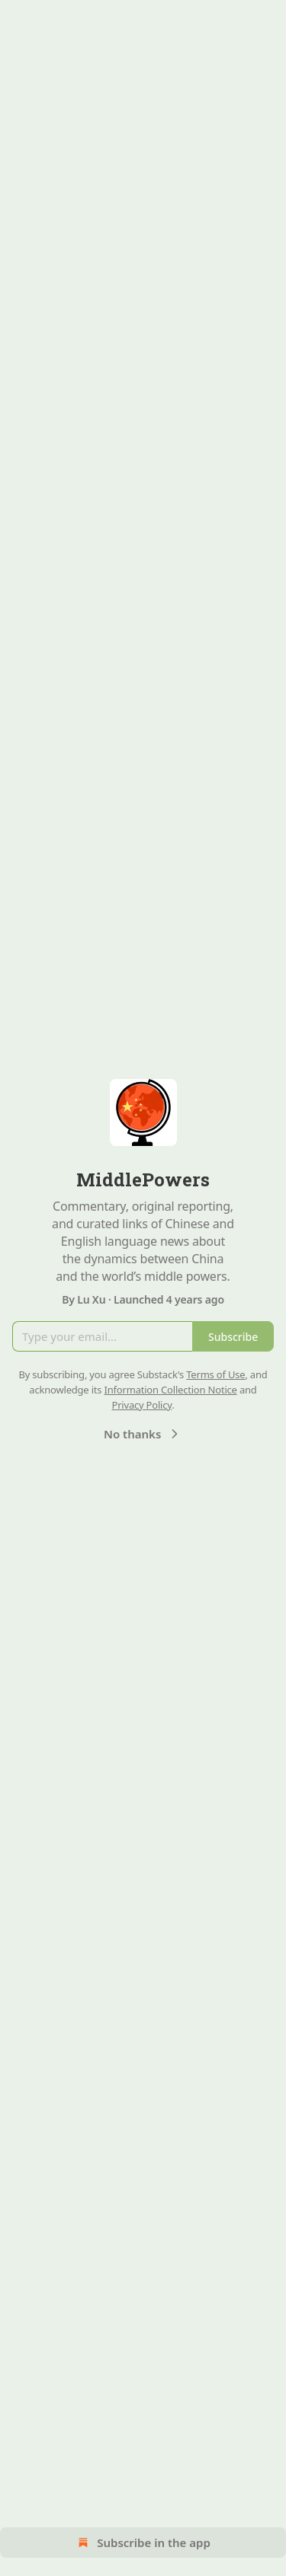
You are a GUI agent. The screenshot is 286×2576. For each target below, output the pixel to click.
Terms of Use (215, 1374)
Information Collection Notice (170, 1390)
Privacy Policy (141, 1405)
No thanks (143, 1433)
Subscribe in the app (143, 2542)
